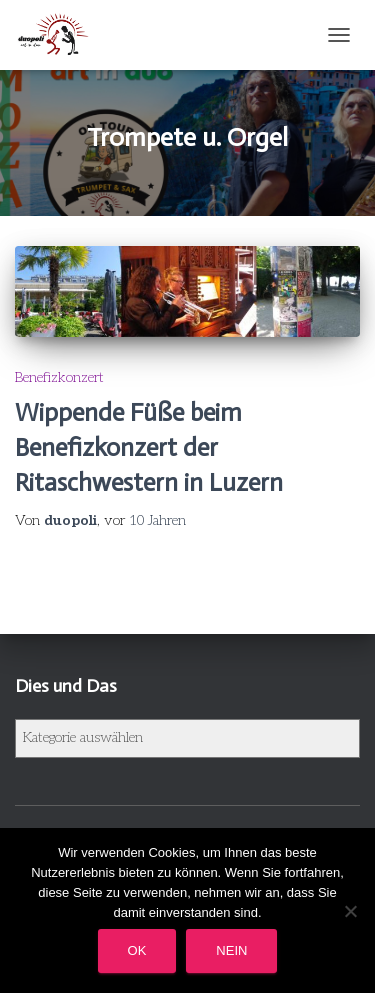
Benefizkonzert (59, 377)
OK (137, 950)
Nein (231, 950)
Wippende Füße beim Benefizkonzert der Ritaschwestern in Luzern (149, 447)
